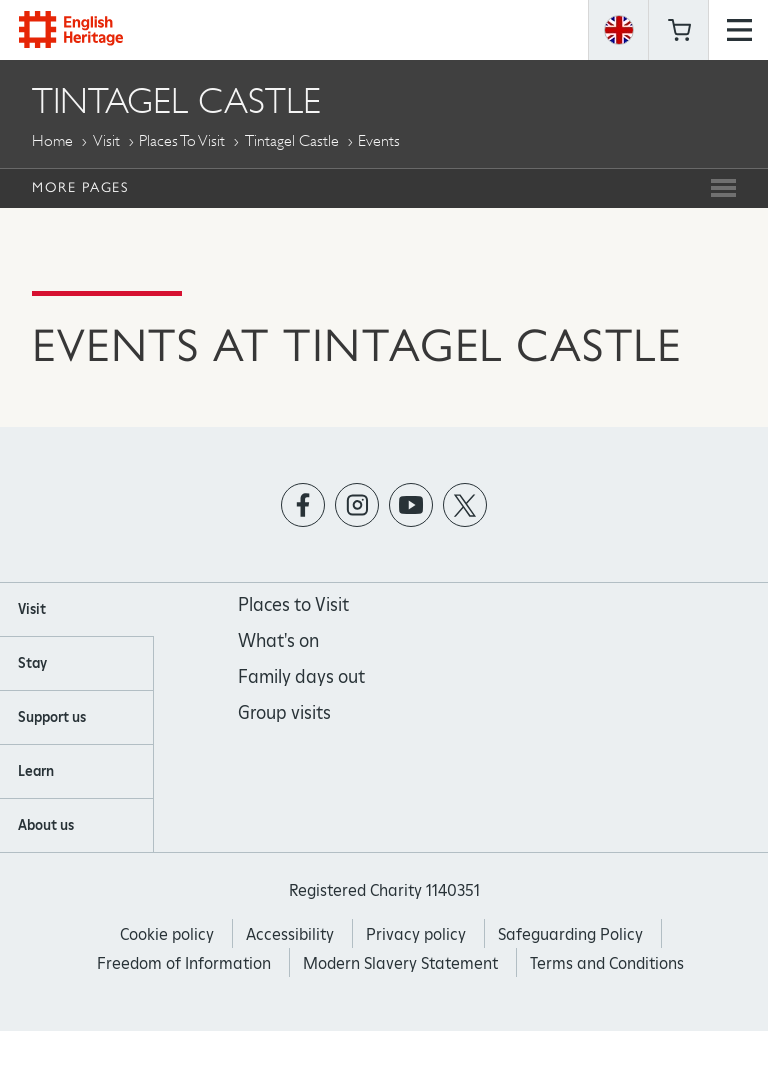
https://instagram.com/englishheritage (357, 505)
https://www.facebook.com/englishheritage (303, 505)
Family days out (301, 676)
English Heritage (71, 29)
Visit (106, 140)
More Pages (80, 187)
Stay (32, 663)
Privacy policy (416, 934)
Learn (36, 771)
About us (46, 825)
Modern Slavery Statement (400, 963)
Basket (679, 30)
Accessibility (290, 934)
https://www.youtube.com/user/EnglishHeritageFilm (411, 505)
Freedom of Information (184, 963)
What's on (278, 640)
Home (52, 140)
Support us (52, 717)
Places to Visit (182, 140)
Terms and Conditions (607, 963)
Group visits (284, 712)
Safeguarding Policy (570, 934)
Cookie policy (167, 934)
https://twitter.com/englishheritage (465, 505)
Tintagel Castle (292, 140)
